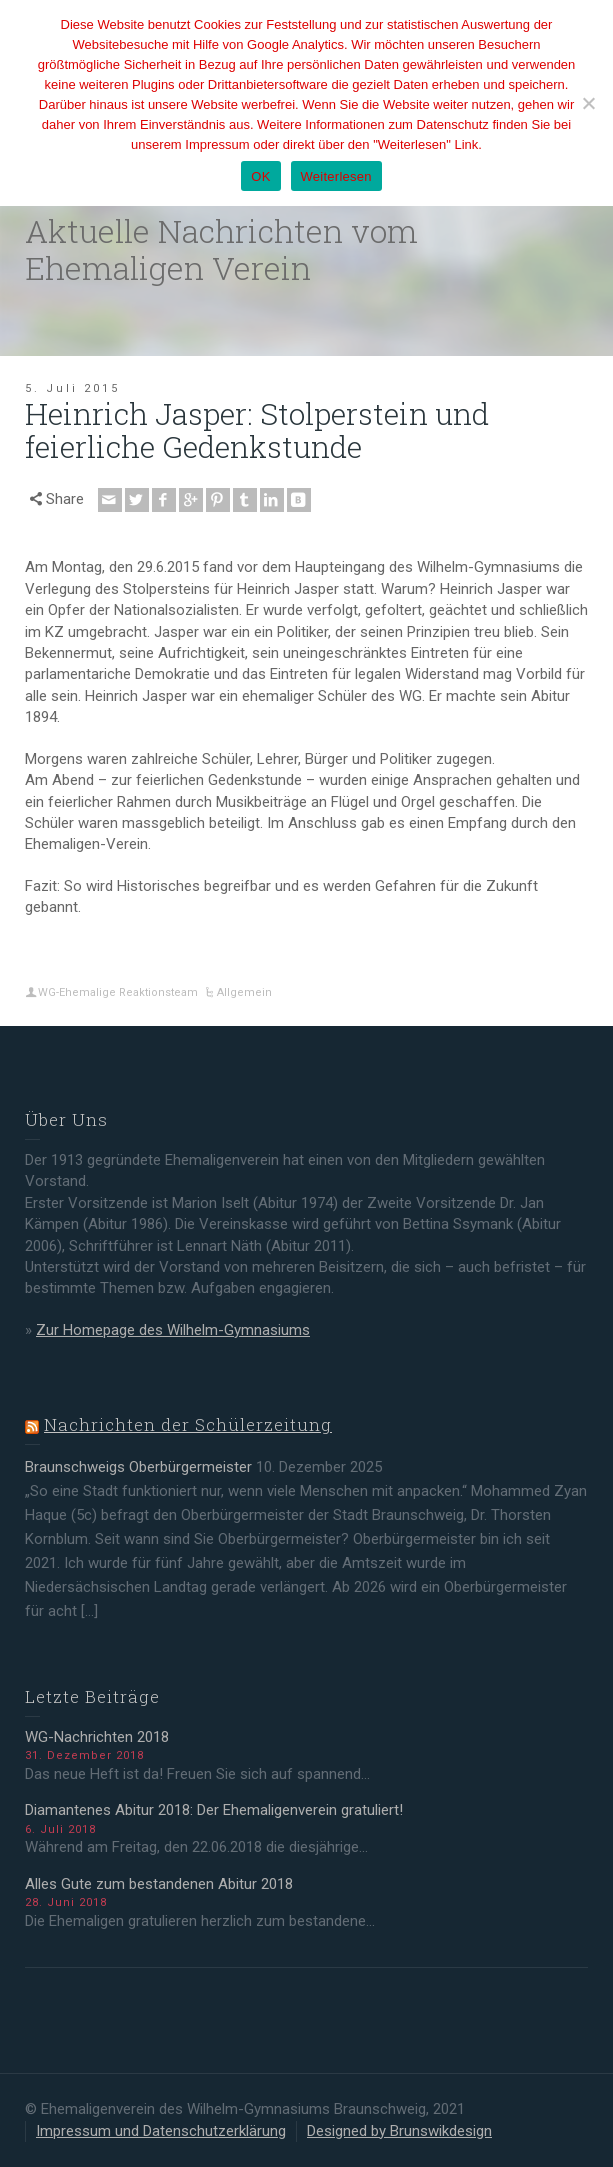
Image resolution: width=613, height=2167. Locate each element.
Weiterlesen (336, 176)
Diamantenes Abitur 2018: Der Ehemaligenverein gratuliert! (214, 1810)
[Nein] (588, 103)
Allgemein (244, 992)
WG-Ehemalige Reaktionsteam (118, 992)
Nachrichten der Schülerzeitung (188, 1424)
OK (260, 176)
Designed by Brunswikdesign (399, 2131)
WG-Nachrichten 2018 (97, 1737)
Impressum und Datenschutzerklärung (161, 2131)
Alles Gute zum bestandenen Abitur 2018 (159, 1884)
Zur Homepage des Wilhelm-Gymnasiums (173, 1330)
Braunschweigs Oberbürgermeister (138, 1467)
